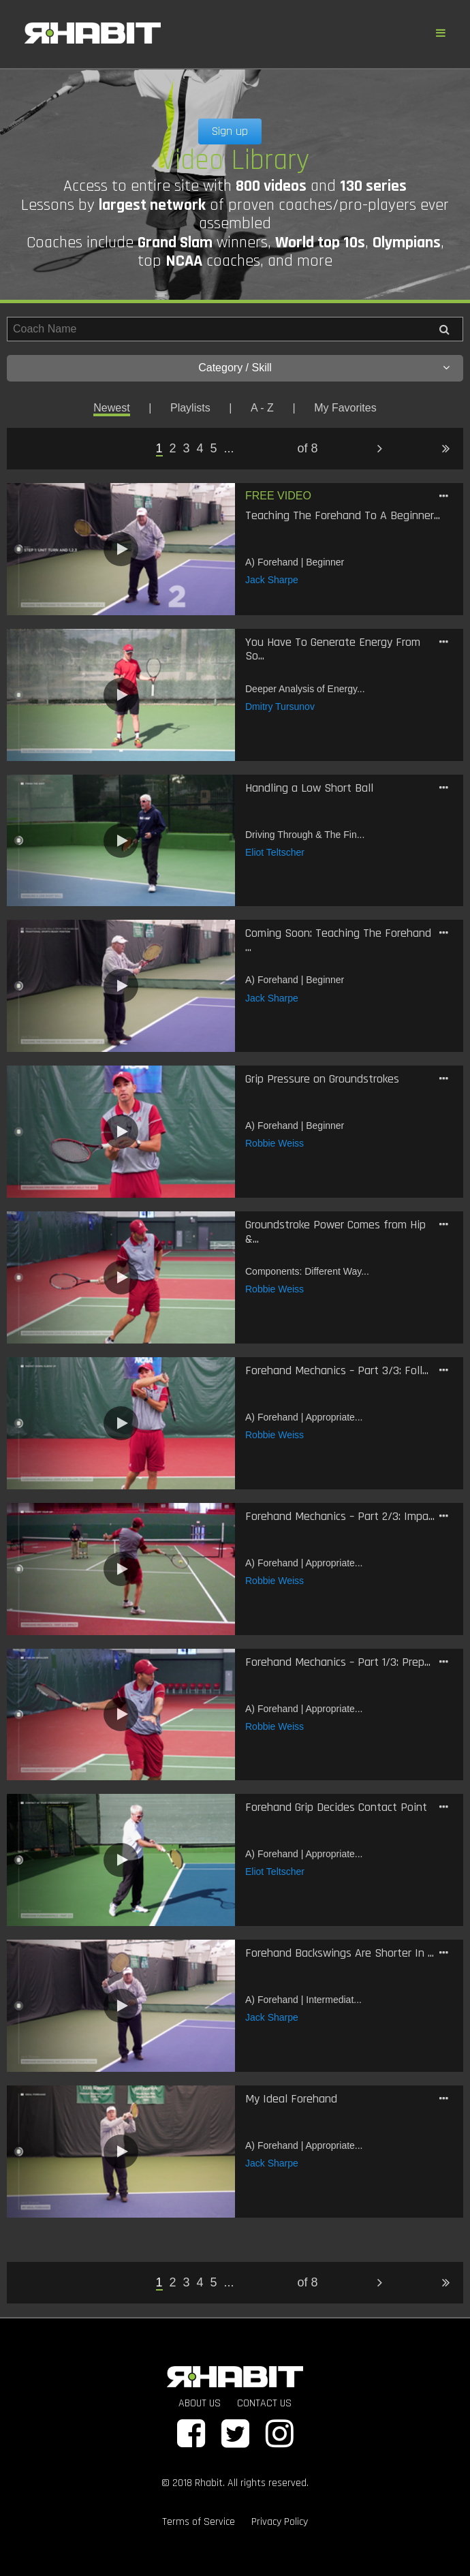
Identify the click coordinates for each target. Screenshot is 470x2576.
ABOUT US (199, 2403)
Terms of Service (198, 2522)
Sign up (230, 131)
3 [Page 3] (186, 448)
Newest (111, 408)
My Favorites (345, 408)
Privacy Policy (279, 2522)
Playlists (190, 408)
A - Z (262, 408)
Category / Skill (324, 367)
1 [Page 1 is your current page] (159, 448)
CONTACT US (264, 2403)
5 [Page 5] (213, 448)
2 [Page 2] (173, 448)
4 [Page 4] (200, 448)
